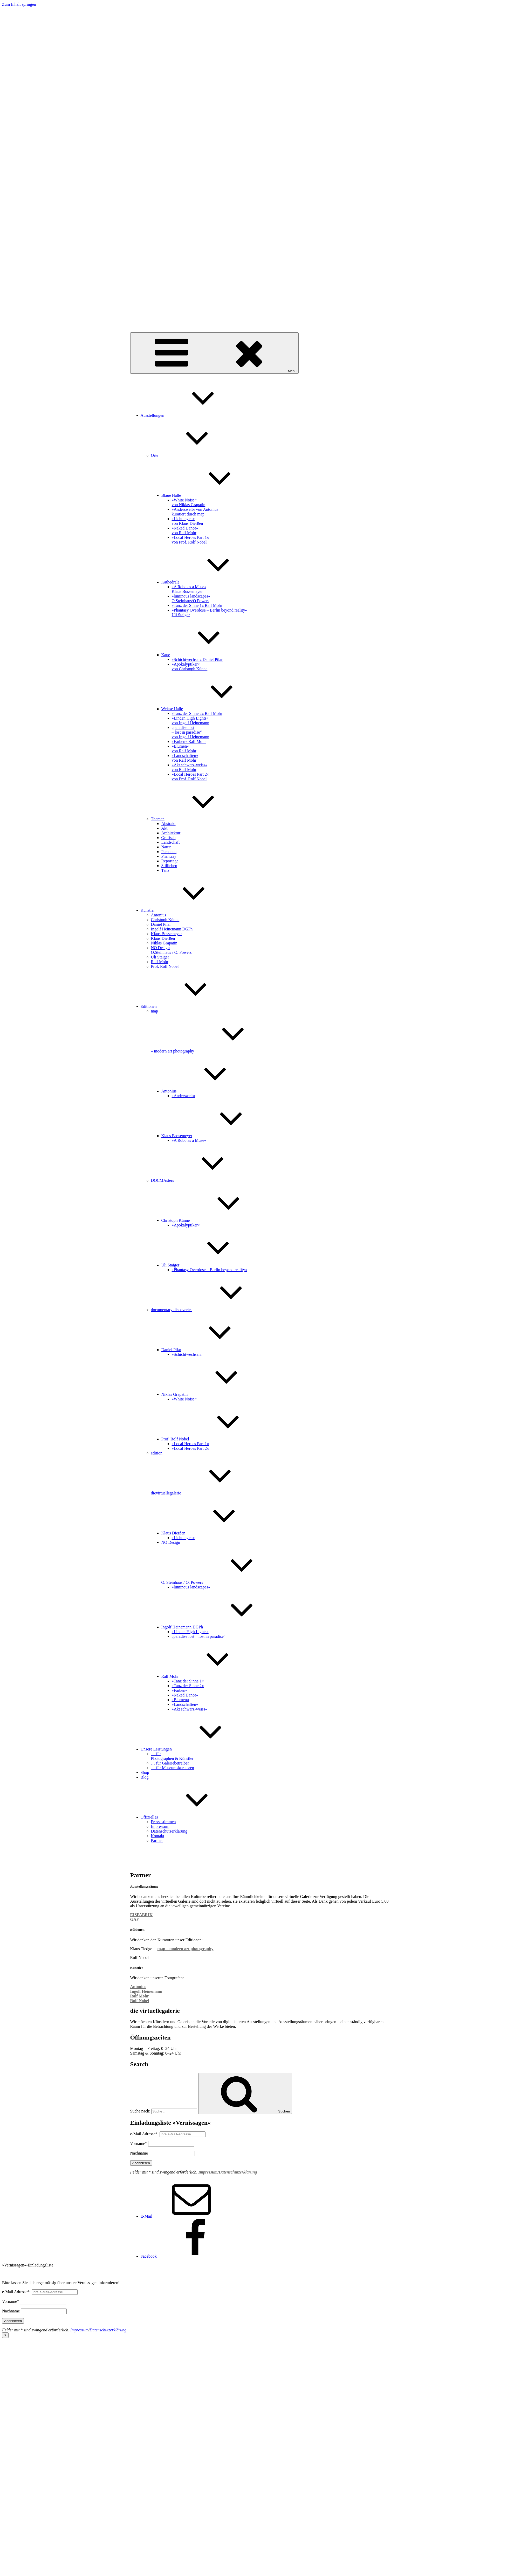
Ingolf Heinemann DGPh (172, 929)
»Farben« (179, 1690)
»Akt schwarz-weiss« (189, 1709)
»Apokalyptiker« (186, 1225)
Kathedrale (209, 582)
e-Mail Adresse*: (145, 2134)
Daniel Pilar (161, 924)
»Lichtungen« (183, 1537)
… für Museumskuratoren (172, 1768)
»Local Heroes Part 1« (190, 1443)
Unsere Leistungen (195, 1749)
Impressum (160, 1826)
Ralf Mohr (159, 962)
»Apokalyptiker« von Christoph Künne (190, 666)
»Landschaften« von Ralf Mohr (185, 757)
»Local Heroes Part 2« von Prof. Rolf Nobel (190, 776)
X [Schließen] (5, 2335)
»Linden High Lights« (190, 1631)
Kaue (204, 655)
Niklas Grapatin (164, 943)
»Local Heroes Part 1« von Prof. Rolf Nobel (190, 539)
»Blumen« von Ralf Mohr (184, 748)
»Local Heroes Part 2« (190, 1448)
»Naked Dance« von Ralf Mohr (185, 530)
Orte (193, 455)
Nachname (139, 2153)
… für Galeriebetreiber (170, 1763)
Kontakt (157, 1836)
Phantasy (168, 856)
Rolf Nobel (139, 2000)
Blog (145, 1777)
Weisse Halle (211, 709)
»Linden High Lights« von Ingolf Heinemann (190, 720)
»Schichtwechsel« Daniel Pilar (197, 659)
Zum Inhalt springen (19, 4)
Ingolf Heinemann (146, 1991)
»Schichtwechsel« (187, 1354)
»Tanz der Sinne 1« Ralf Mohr (197, 605)
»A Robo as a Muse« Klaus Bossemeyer (189, 589)
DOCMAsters (201, 1180)
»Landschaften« (185, 1704)
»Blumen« (180, 1700)
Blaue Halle (210, 495)
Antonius (158, 915)
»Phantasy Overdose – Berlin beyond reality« (209, 1269)
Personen (169, 851)
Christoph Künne (165, 919)
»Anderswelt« (183, 1096)
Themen (196, 819)
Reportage (170, 861)
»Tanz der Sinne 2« (188, 1685)
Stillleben (169, 865)
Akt (164, 828)
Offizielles (188, 1817)
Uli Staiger (160, 957)
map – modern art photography (185, 1949)
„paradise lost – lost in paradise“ (199, 1636)
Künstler (187, 910)
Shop (145, 1772)
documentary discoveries (210, 1309)
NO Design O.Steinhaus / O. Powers (171, 950)
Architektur (171, 833)
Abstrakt (168, 823)
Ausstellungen (191, 415)
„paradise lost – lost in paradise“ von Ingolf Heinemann (190, 732)
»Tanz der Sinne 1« (188, 1681)
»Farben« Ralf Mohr (189, 741)
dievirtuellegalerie (145, 326)
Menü (214, 353)
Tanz (165, 870)
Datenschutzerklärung (169, 1831)
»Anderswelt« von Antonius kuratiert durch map (195, 511)
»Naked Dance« (185, 1695)
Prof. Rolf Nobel (165, 966)
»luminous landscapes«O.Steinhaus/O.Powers (191, 598)
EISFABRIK (141, 1915)
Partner (157, 1840)
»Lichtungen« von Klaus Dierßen (187, 521)
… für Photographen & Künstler (172, 1756)
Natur (166, 847)
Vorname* (138, 2143)
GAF (134, 1919)
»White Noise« (184, 1399)
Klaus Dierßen (163, 938)
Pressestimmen (163, 1822)
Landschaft (170, 842)
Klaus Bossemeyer (166, 933)
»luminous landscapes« (191, 1587)
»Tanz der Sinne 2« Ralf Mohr (197, 713)
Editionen (188, 1006)
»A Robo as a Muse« (189, 1140)
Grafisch (168, 837)
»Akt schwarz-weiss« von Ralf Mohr (189, 767)
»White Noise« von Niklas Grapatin (188, 502)
